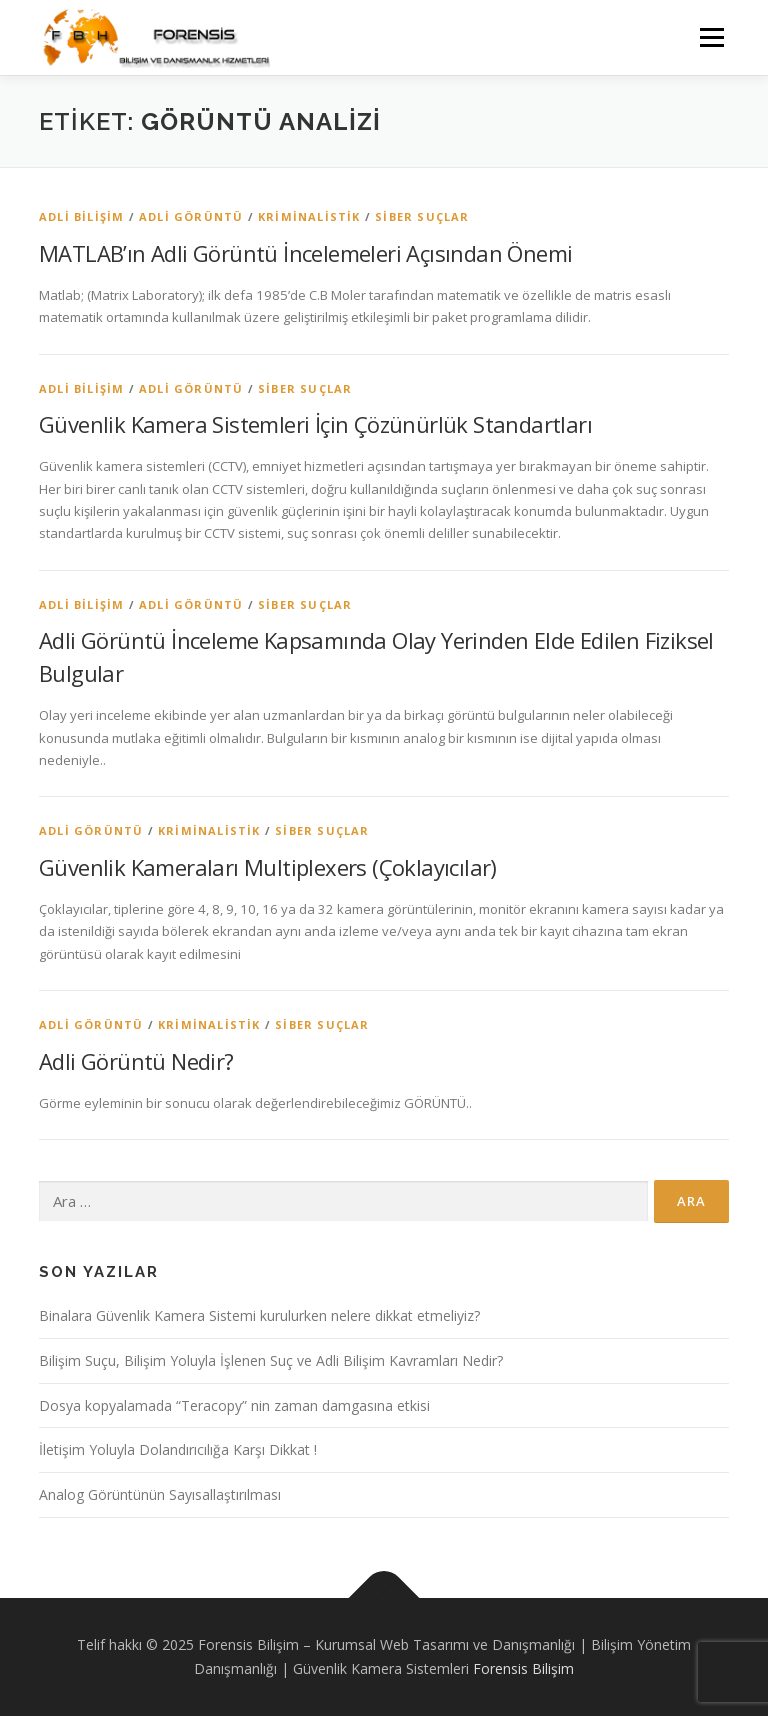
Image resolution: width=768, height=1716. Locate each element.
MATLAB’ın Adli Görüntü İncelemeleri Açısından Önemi (305, 253)
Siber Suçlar (422, 216)
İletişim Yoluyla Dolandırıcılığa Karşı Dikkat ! (178, 1449)
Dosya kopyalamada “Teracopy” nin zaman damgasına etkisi (234, 1405)
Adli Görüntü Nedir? (136, 1061)
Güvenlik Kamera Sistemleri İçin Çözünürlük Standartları (315, 424)
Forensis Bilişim (523, 1668)
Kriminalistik (309, 216)
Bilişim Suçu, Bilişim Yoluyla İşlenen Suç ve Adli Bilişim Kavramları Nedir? (271, 1360)
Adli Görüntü (191, 216)
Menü (711, 37)
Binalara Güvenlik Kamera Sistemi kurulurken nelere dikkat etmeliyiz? (259, 1315)
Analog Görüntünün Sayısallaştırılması (160, 1494)
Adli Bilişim (81, 216)
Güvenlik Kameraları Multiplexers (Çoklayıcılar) (268, 867)
